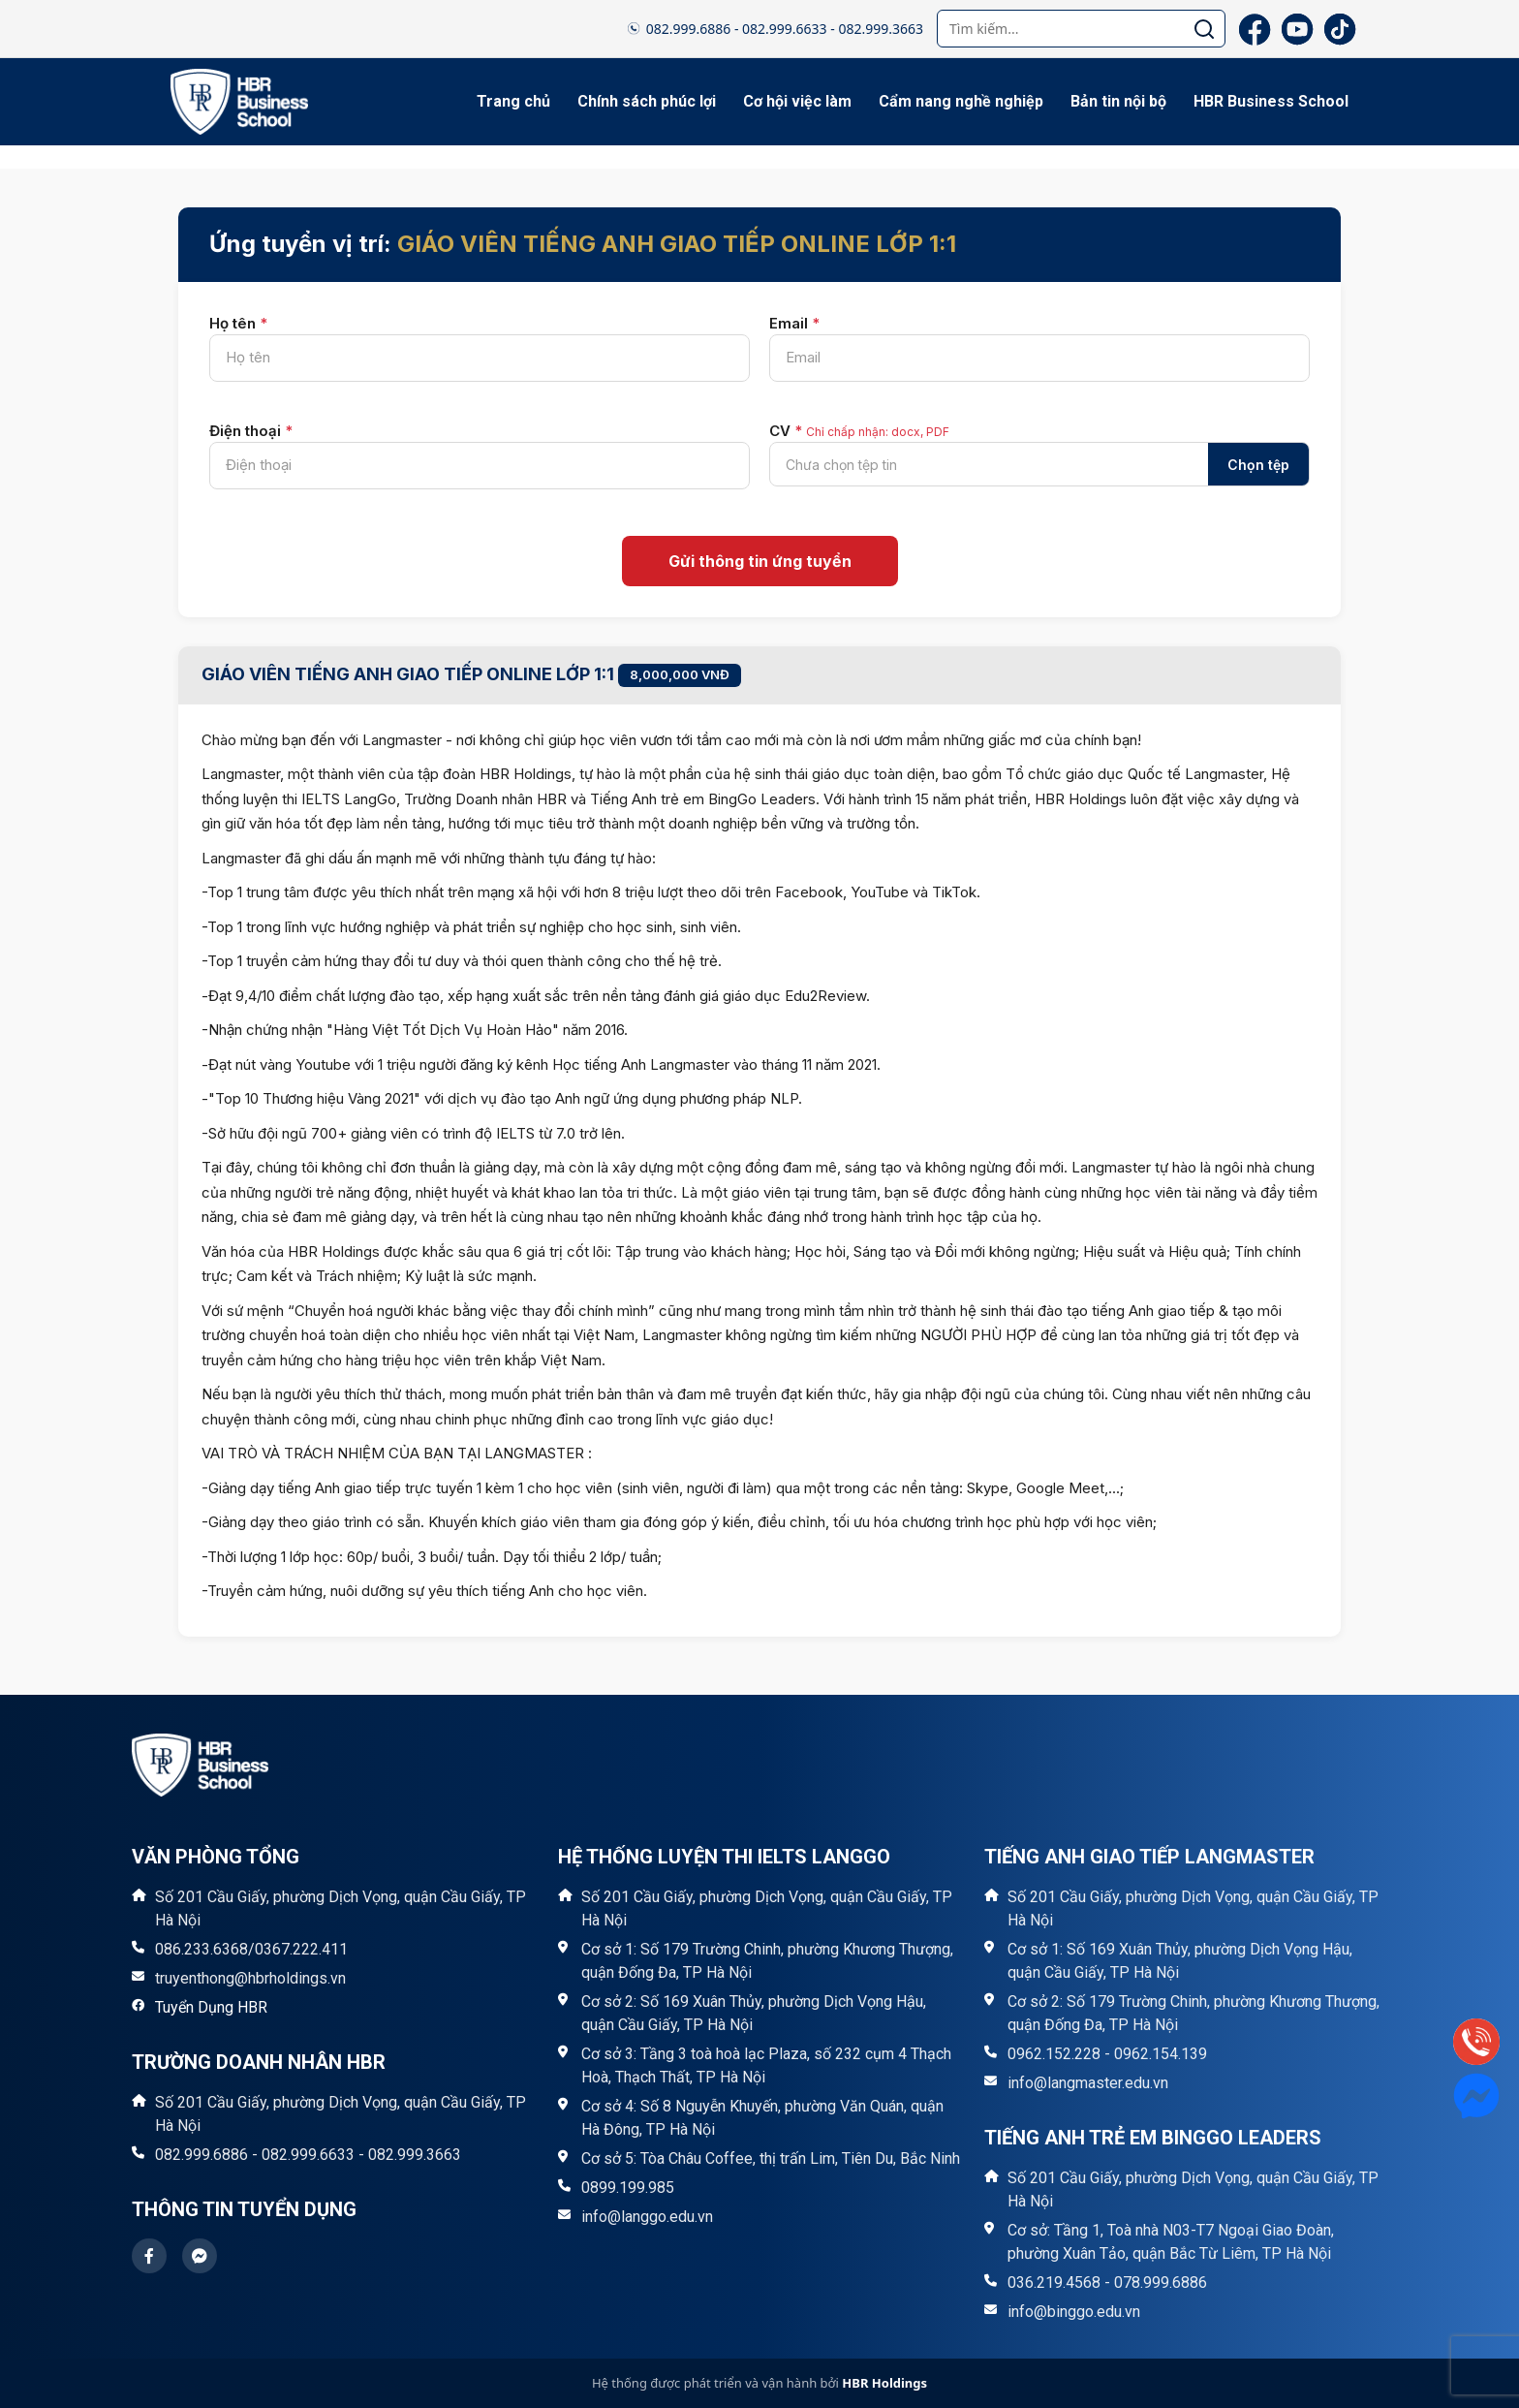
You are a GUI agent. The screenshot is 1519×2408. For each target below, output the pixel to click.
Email (794, 323)
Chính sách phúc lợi (646, 101)
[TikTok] (1339, 29)
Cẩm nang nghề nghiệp (961, 101)
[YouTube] (1297, 29)
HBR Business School (1271, 101)
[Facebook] (1254, 29)
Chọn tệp (1258, 464)
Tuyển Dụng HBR (211, 2007)
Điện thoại (251, 431)
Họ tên (238, 323)
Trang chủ (513, 101)
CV (859, 431)
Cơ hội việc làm (797, 101)
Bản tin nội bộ (1118, 101)
